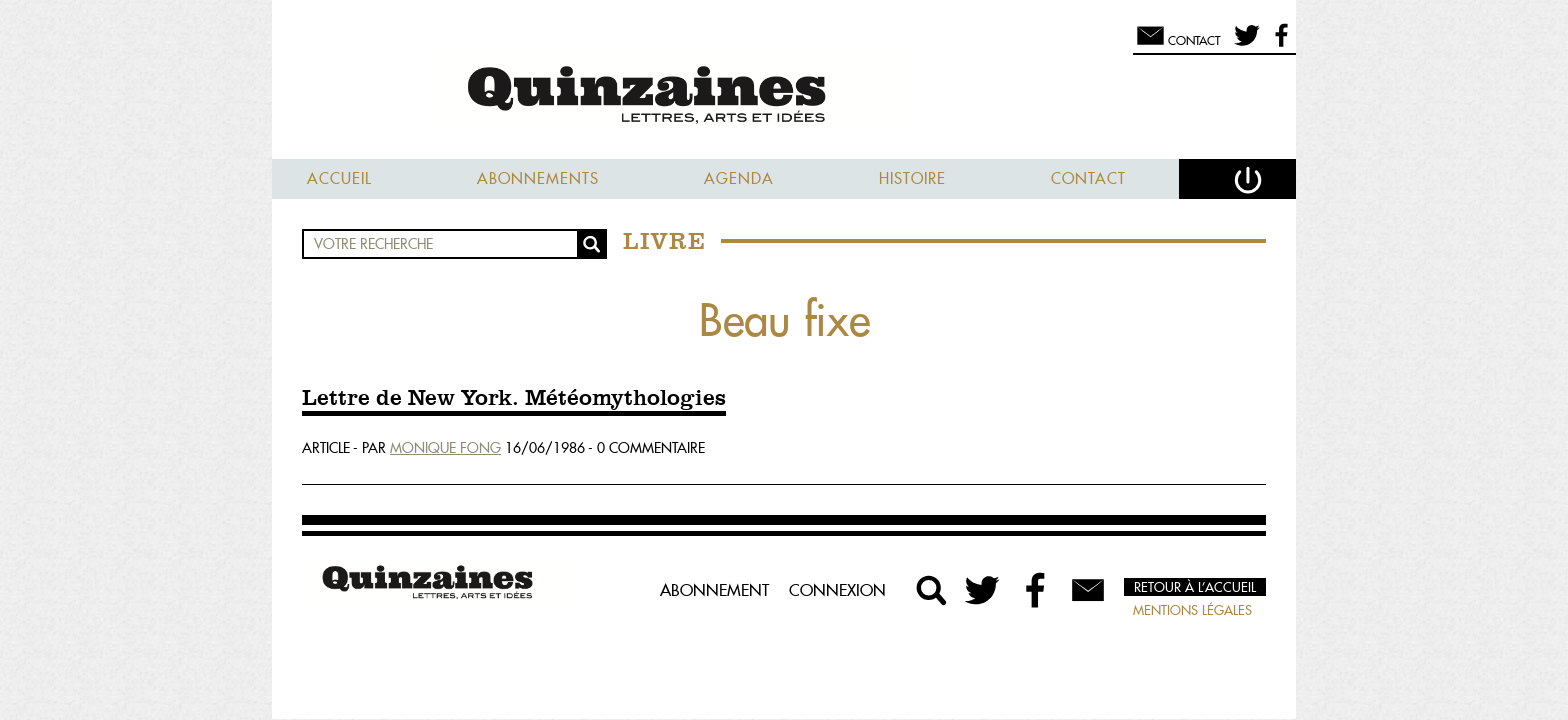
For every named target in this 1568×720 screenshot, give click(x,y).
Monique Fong (445, 448)
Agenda (739, 178)
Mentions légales (1192, 610)
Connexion (837, 590)
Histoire (912, 178)
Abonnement (714, 590)
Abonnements (538, 178)
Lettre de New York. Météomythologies (514, 399)
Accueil (339, 178)
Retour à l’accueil (1195, 587)
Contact (1088, 178)
